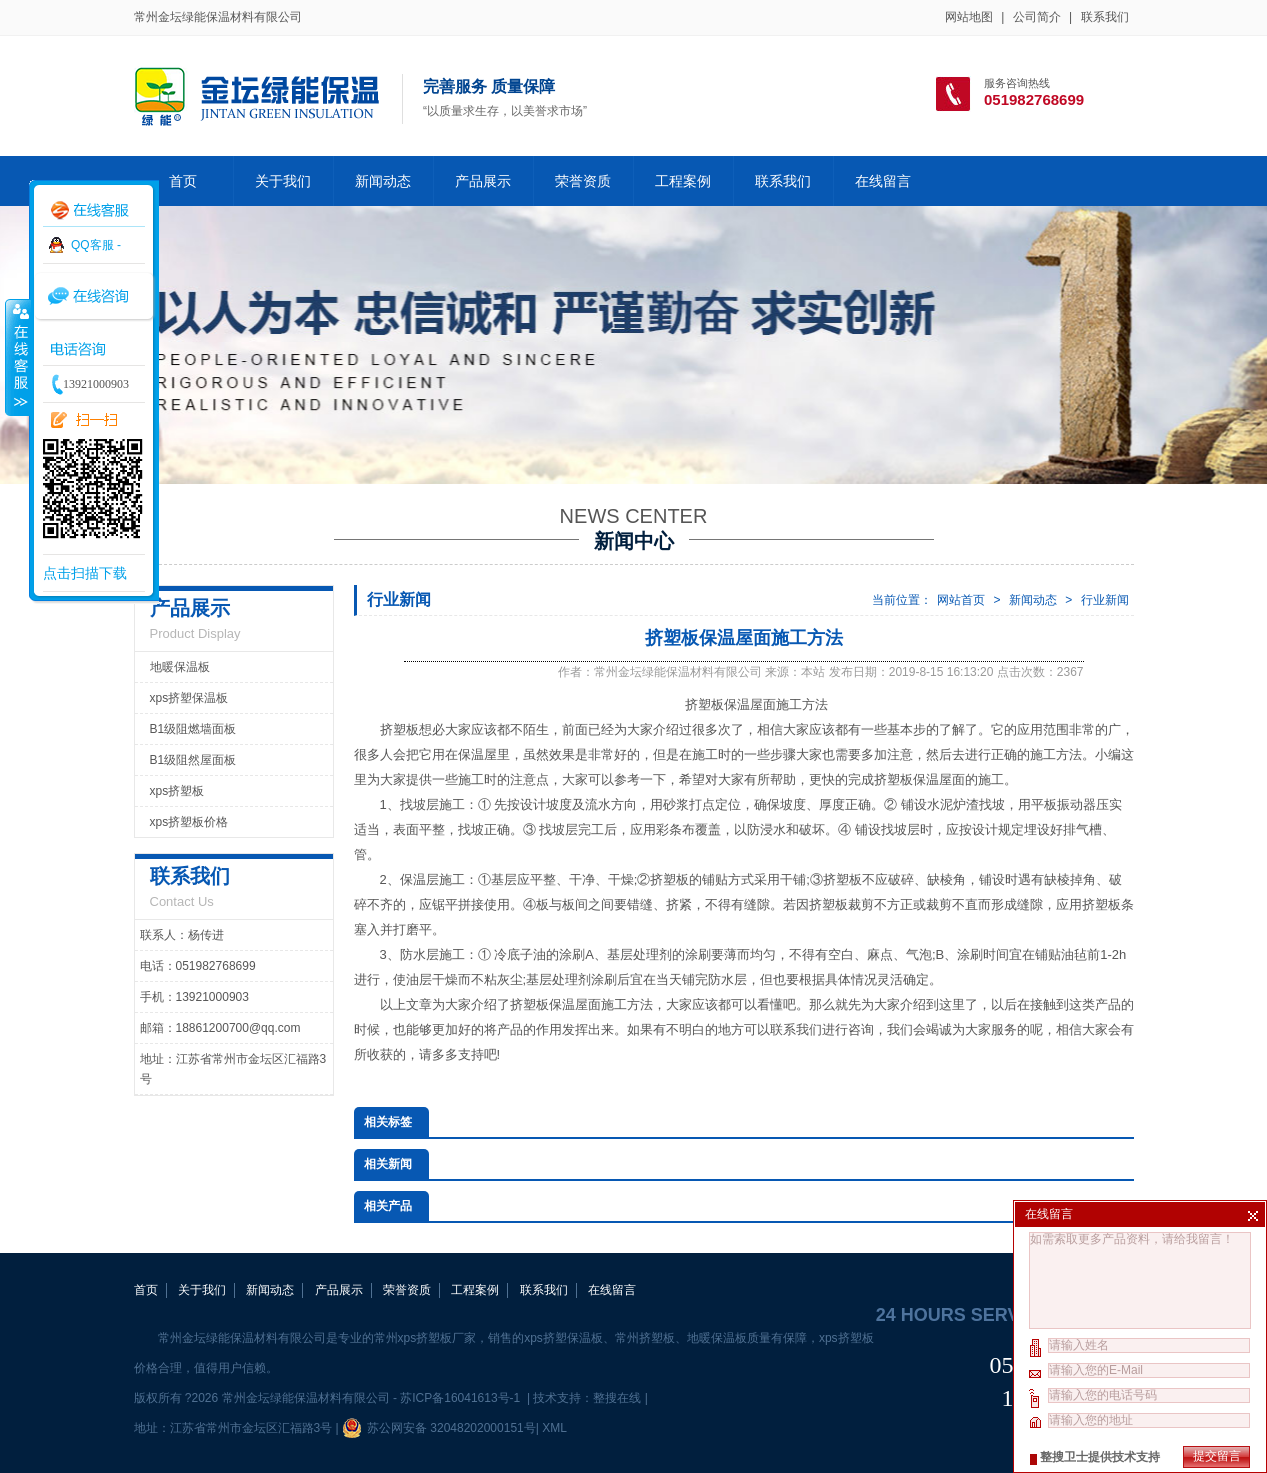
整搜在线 (617, 1398)
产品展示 (483, 181)
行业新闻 (1105, 600)
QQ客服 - (96, 245)
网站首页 (961, 600)
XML (554, 1428)
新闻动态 (383, 181)
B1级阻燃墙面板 (193, 729)
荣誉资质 (583, 181)
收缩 (17, 357)
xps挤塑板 (177, 791)
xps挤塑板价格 (189, 822)
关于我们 (283, 181)
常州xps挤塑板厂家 (425, 1338)
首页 (183, 181)
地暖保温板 (180, 667)
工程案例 (683, 181)
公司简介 (1037, 17)
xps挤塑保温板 (189, 698)
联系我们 (1105, 17)
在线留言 (883, 181)
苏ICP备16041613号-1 (461, 1398)
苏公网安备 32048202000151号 (439, 1428)
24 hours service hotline (1005, 1315)
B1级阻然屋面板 (193, 760)
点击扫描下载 (85, 573)
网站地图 (969, 17)
